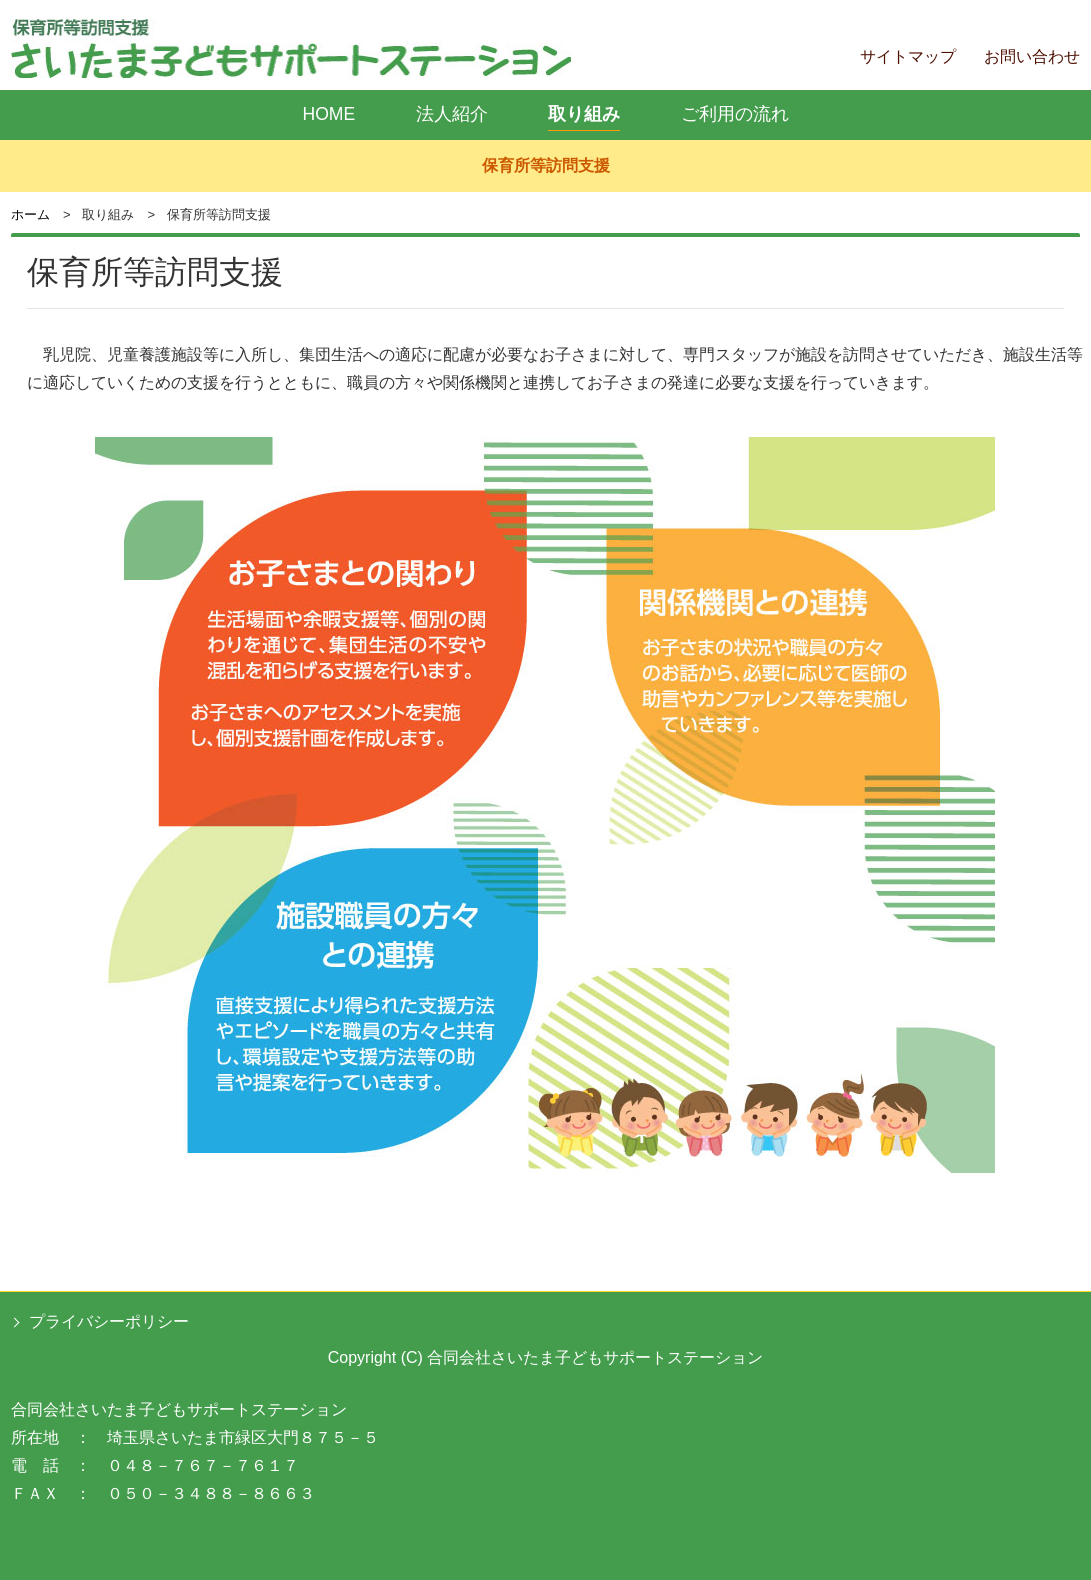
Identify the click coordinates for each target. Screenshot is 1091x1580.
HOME (328, 114)
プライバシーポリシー (109, 1321)
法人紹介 (452, 114)
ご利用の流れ (735, 114)
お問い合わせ (1032, 56)
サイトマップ (908, 56)
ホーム (30, 214)
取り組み (584, 114)
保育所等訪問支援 (546, 165)
